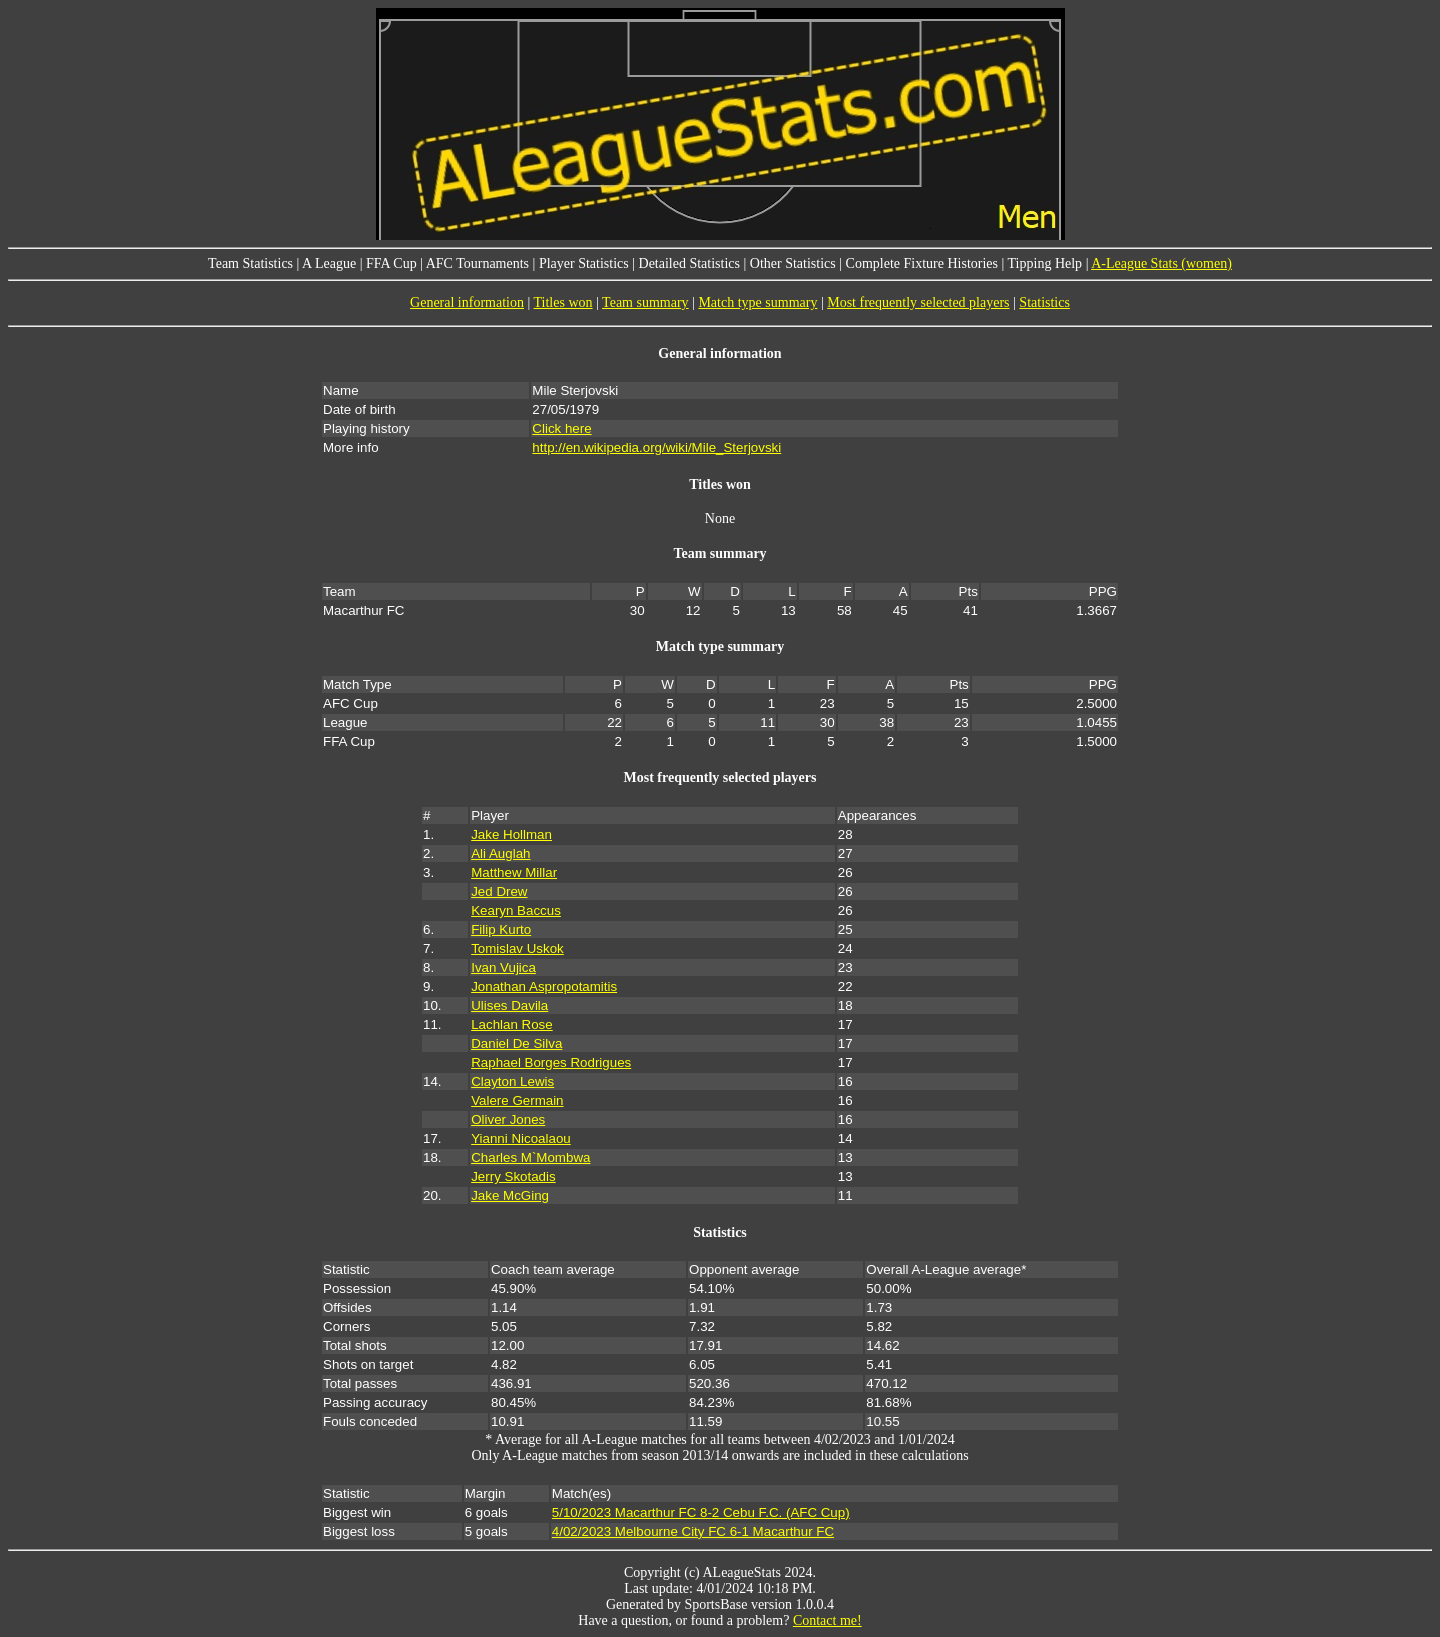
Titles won (563, 302)
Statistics (1044, 302)
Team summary (645, 302)
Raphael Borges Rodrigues (551, 1062)
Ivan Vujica (503, 967)
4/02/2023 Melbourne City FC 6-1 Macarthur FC (693, 1531)
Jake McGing (510, 1195)
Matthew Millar (514, 872)
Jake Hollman (511, 834)
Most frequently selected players (918, 302)
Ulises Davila (509, 1005)
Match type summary (757, 302)
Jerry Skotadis (513, 1176)
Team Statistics (250, 263)
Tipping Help (1045, 263)
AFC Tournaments (477, 263)
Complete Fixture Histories (922, 263)
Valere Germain (517, 1100)
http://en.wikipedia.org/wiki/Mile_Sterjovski (656, 447)
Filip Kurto (501, 929)
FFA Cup (391, 263)
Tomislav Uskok (517, 948)
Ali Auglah (500, 853)
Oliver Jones (508, 1119)
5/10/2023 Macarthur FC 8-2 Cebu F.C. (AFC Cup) (701, 1512)
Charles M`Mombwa (530, 1157)
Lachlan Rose (512, 1024)
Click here (561, 428)
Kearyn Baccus (516, 910)
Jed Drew (499, 891)
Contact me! (827, 1620)
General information (467, 302)
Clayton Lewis (512, 1081)
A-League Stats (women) (1161, 263)
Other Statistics (793, 263)
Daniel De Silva (516, 1043)
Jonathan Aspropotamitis (544, 986)
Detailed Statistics (689, 263)
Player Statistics (584, 263)
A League (329, 263)
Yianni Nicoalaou (521, 1138)
